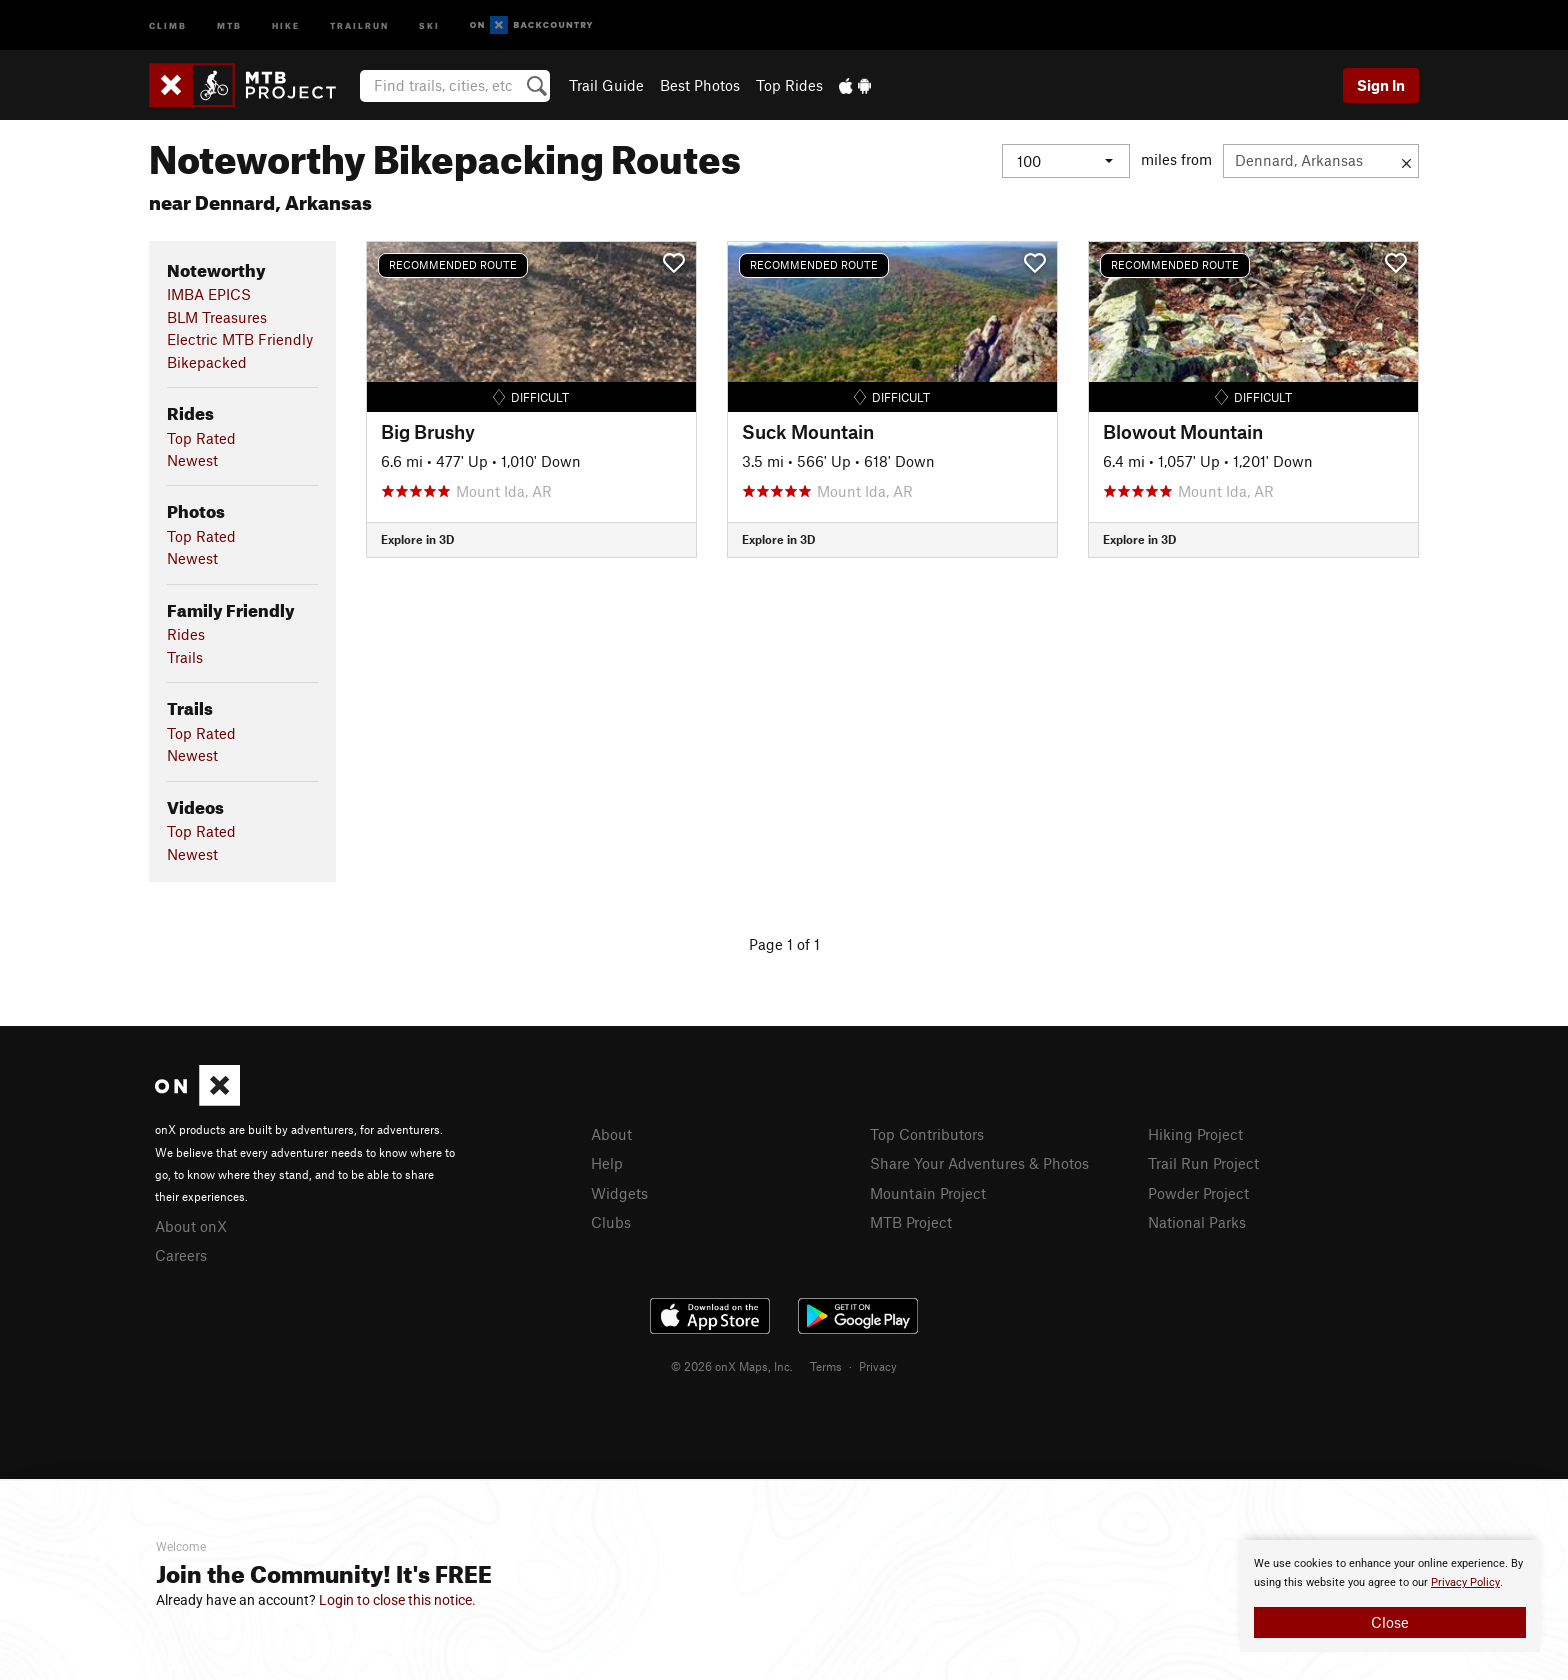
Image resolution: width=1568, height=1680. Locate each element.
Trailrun (359, 24)
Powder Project (1198, 1193)
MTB (229, 24)
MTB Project (911, 1222)
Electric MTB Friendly (240, 339)
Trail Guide (606, 85)
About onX (191, 1226)
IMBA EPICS (209, 294)
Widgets (619, 1193)
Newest (192, 460)
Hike (286, 24)
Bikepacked (207, 362)
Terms (826, 1366)
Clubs (611, 1222)
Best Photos (700, 85)
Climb (168, 24)
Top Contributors (927, 1134)
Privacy (878, 1366)
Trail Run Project (1203, 1163)
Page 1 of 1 (784, 944)
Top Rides (789, 85)
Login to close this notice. (397, 1600)
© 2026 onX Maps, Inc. (732, 1366)
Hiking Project (1195, 1134)
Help (607, 1163)
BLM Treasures (217, 317)
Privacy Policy (1465, 1582)
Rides (186, 634)
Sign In (1381, 85)
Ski (429, 24)
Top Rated (201, 438)
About (611, 1134)
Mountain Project (928, 1193)
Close (1390, 1622)
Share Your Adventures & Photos (979, 1163)
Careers (181, 1255)
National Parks (1197, 1222)
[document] (1390, 1596)
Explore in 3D (417, 539)
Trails (185, 657)
